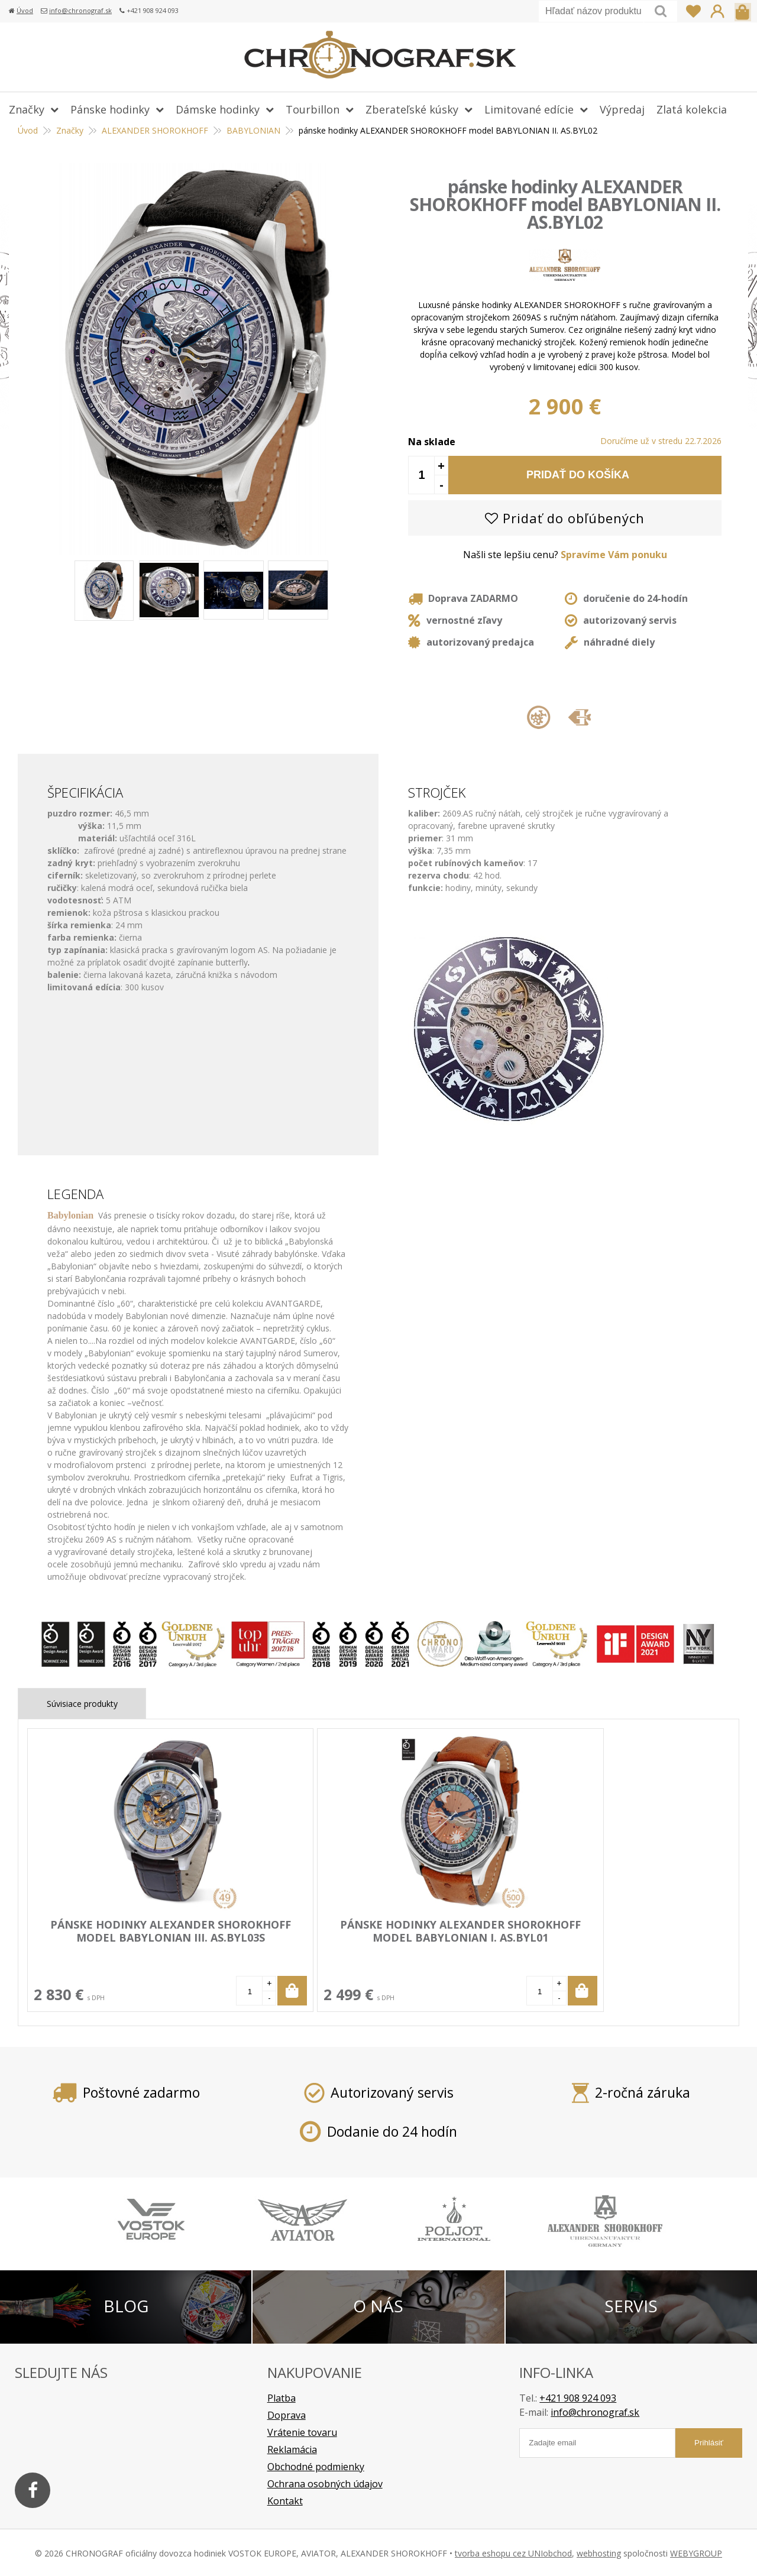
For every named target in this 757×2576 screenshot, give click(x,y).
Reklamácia (292, 2448)
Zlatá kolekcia (691, 109)
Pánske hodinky (110, 109)
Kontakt (285, 2499)
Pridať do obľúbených (565, 518)
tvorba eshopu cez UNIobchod (513, 2552)
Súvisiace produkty (82, 1703)
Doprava (286, 2414)
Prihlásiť (717, 11)
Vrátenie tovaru (302, 2431)
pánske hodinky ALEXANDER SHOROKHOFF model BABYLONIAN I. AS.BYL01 (284, 1950)
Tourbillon (312, 109)
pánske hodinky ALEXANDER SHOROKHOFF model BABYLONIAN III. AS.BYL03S (112, 1950)
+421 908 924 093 (577, 2396)
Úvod (25, 10)
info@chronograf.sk (80, 10)
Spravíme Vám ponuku (614, 554)
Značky (26, 109)
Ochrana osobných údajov (325, 2482)
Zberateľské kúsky (411, 109)
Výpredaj (622, 109)
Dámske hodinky (218, 109)
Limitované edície (529, 109)
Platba (281, 2396)
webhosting (599, 2552)
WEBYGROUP (696, 2552)
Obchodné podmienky (315, 2465)
